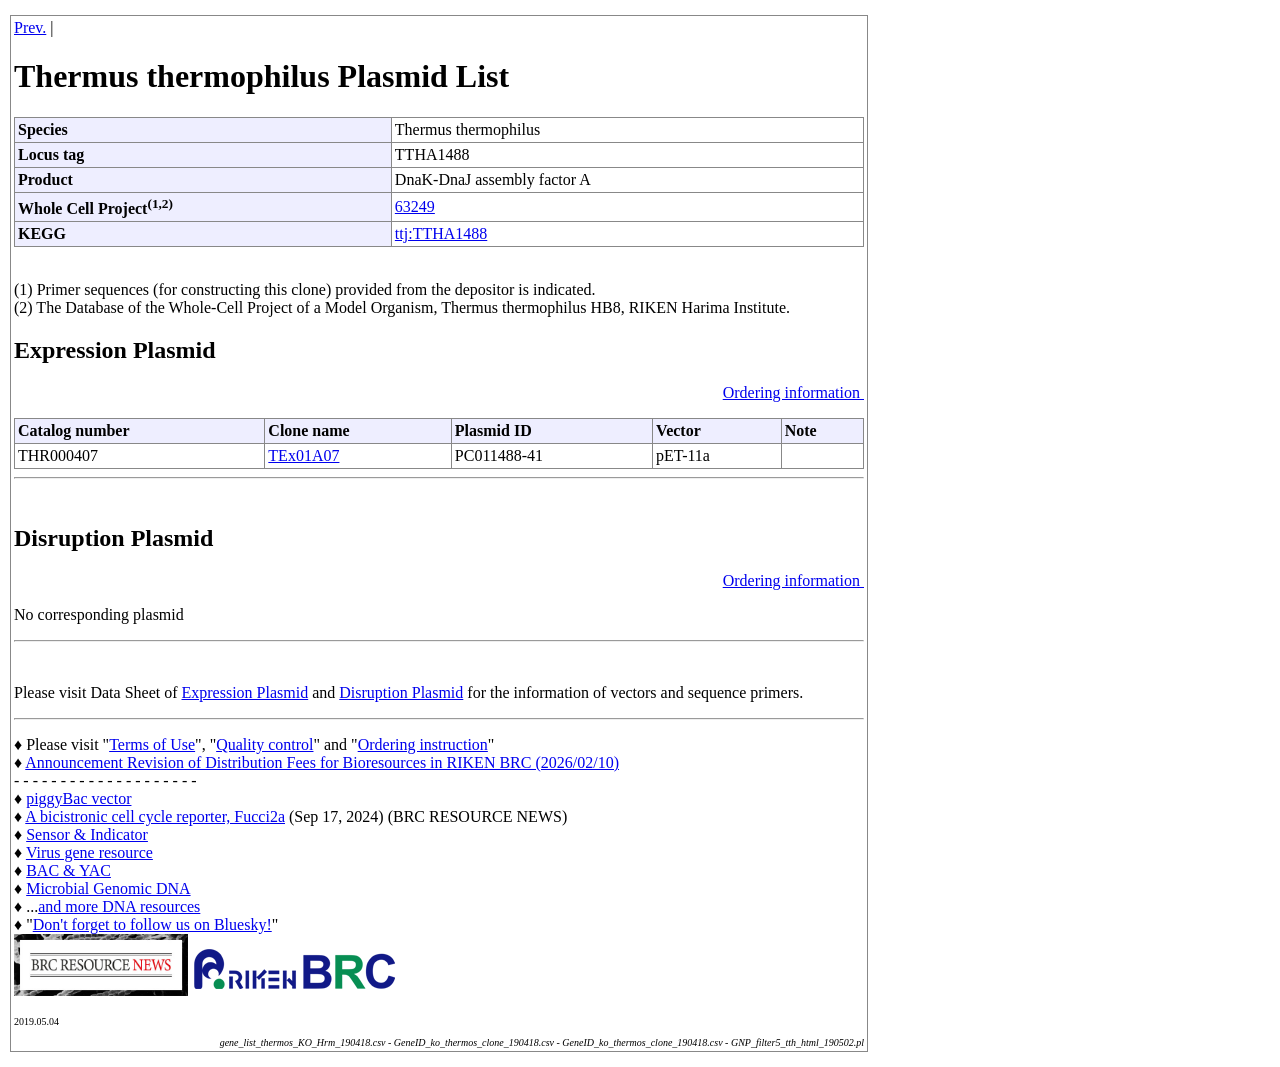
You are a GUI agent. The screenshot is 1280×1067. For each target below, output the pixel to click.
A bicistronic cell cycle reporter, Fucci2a (155, 816)
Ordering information (793, 392)
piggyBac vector (78, 798)
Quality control (264, 744)
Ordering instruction (423, 744)
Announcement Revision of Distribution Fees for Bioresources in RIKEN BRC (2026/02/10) (322, 762)
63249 (415, 206)
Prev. (30, 27)
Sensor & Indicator (87, 834)
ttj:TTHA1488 (441, 233)
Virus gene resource (89, 852)
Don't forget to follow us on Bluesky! (152, 924)
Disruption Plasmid (401, 692)
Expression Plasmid (245, 692)
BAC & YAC (68, 870)
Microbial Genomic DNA (108, 888)
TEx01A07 (303, 455)
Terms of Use (152, 744)
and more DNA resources (119, 906)
